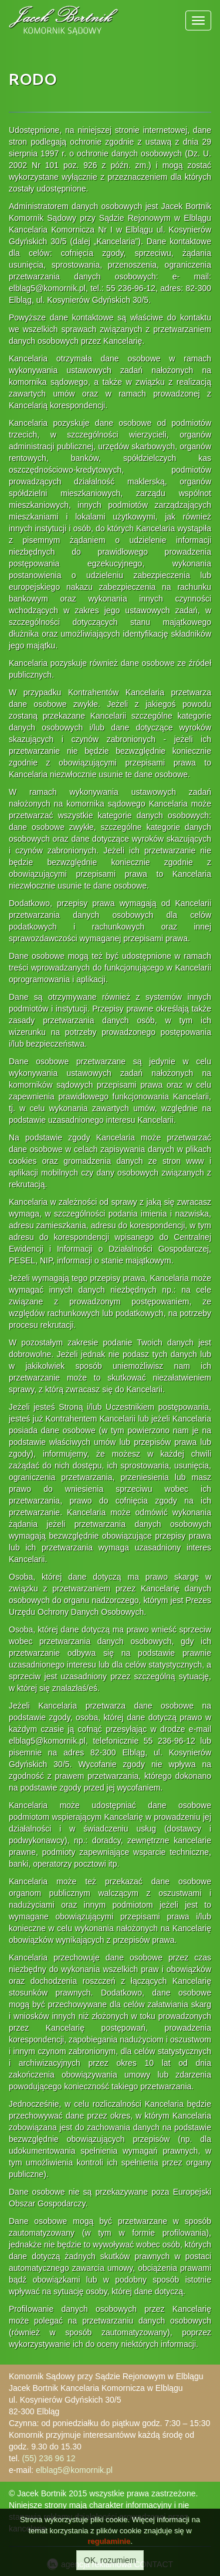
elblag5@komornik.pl (74, 2470)
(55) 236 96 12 (49, 2458)
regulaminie (108, 2541)
